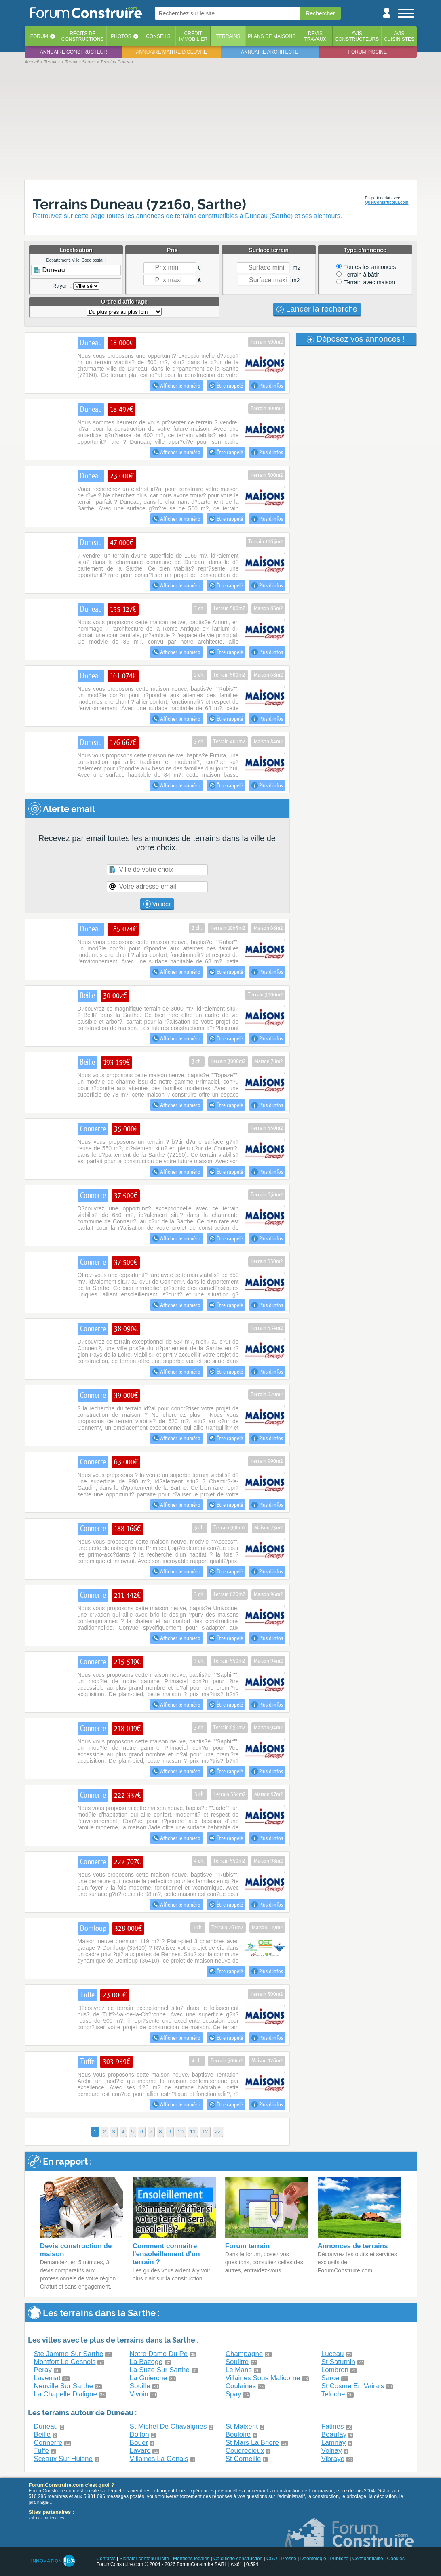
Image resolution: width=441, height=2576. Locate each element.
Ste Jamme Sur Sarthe (68, 2354)
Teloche (333, 2394)
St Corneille (243, 2459)
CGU (271, 2558)
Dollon (139, 2434)
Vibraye (332, 2459)
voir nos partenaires (46, 2518)
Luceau (332, 2354)
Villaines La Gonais (159, 2459)
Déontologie (313, 2558)
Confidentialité (367, 2558)
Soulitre (237, 2362)
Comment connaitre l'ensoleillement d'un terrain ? (166, 2254)
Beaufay (333, 2434)
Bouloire (238, 2434)
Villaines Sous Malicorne (263, 2378)
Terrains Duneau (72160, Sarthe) (139, 204)
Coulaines (241, 2386)
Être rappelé (226, 385)
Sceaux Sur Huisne (63, 2459)
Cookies (396, 2558)
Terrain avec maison (365, 282)
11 (193, 2132)
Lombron (334, 2370)
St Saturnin (338, 2362)
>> (218, 2132)
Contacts (105, 2558)
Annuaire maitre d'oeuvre (171, 52)
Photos (121, 36)
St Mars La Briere (252, 2442)
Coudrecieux (245, 2450)
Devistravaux (315, 36)
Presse (288, 2558)
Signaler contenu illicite (144, 2558)
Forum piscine (367, 52)
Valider (157, 904)
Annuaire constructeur (73, 52)
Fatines (332, 2426)
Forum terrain (247, 2246)
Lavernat (47, 2378)
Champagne (244, 2354)
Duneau (46, 2426)
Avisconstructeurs (357, 36)
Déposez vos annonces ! (356, 338)
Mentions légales (191, 2558)
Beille (42, 2434)
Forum (39, 36)
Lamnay (333, 2442)
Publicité (339, 2558)
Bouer (139, 2442)
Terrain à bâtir (357, 274)
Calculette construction (237, 2558)
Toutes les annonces (366, 267)
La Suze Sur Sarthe (160, 2370)
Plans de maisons (271, 36)
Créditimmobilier (193, 36)
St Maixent (242, 2426)
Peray (43, 2370)
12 (205, 2132)
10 (180, 2132)
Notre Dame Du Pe (159, 2354)
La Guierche (148, 2378)
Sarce (330, 2378)
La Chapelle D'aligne (65, 2394)
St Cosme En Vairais (352, 2386)
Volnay (331, 2450)
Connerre (48, 2442)
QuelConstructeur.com (387, 202)
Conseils (158, 36)
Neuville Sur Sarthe (63, 2386)
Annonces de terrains (353, 2246)
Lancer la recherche (316, 308)
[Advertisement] (221, 121)
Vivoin (139, 2394)
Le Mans (239, 2370)
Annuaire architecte (269, 52)
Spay (233, 2394)
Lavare (140, 2450)
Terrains (228, 36)
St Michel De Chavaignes (168, 2426)
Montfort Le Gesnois (65, 2362)
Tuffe (41, 2450)
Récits (82, 36)
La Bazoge (146, 2362)
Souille (140, 2386)
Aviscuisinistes (399, 36)
